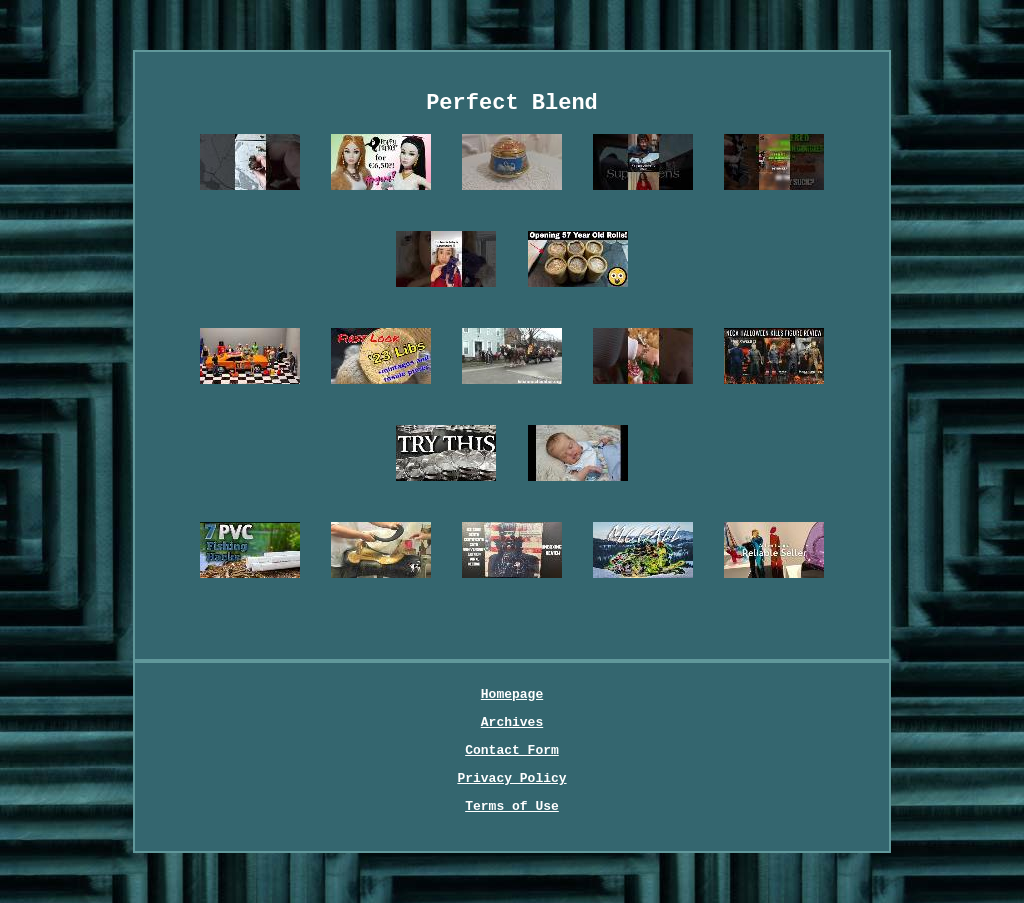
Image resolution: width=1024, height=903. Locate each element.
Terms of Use (512, 806)
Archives (512, 722)
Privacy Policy (511, 778)
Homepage (512, 694)
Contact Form (512, 750)
